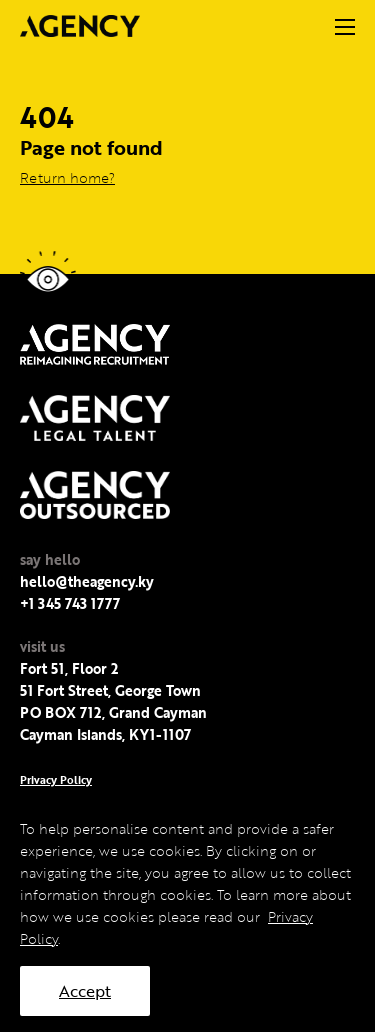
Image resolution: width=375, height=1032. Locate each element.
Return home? (67, 177)
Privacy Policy (56, 779)
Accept (85, 991)
